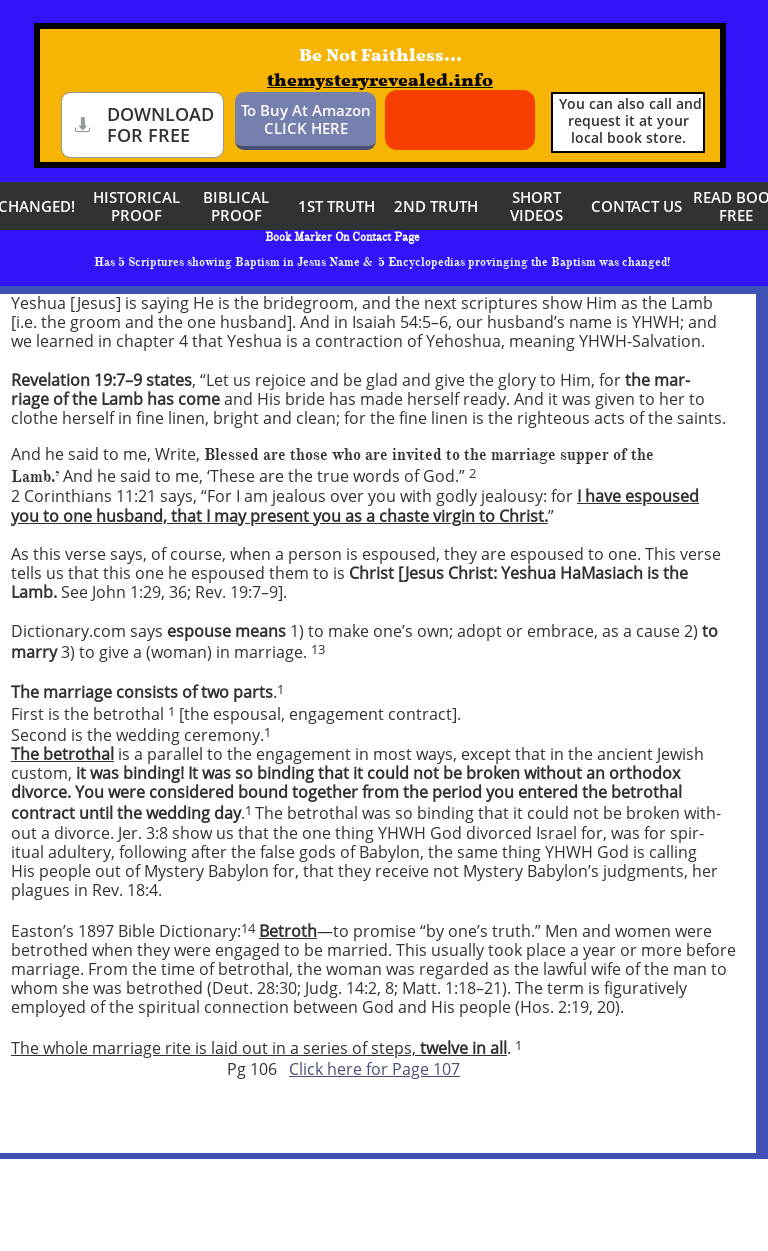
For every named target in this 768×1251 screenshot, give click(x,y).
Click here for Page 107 (374, 1069)
